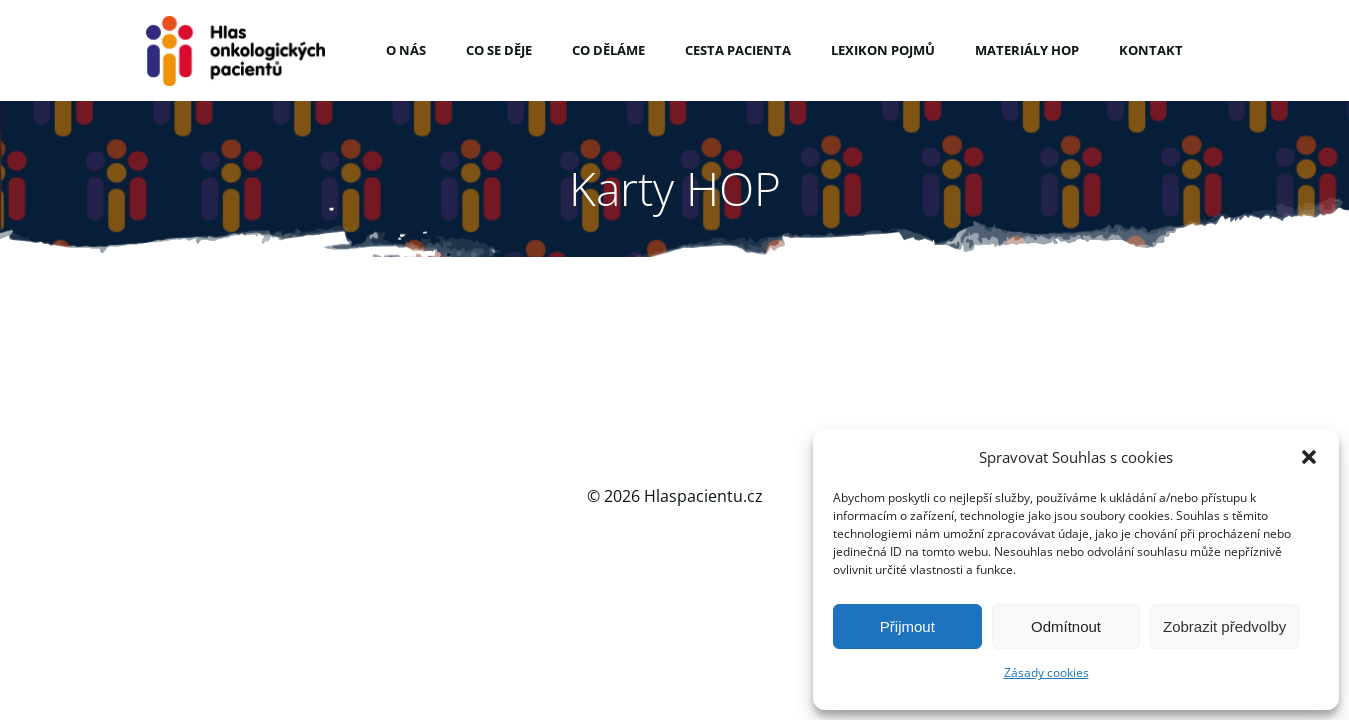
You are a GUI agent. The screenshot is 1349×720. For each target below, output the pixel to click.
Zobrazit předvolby (1224, 626)
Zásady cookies (1046, 672)
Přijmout (907, 626)
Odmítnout (1066, 626)
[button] (1309, 450)
